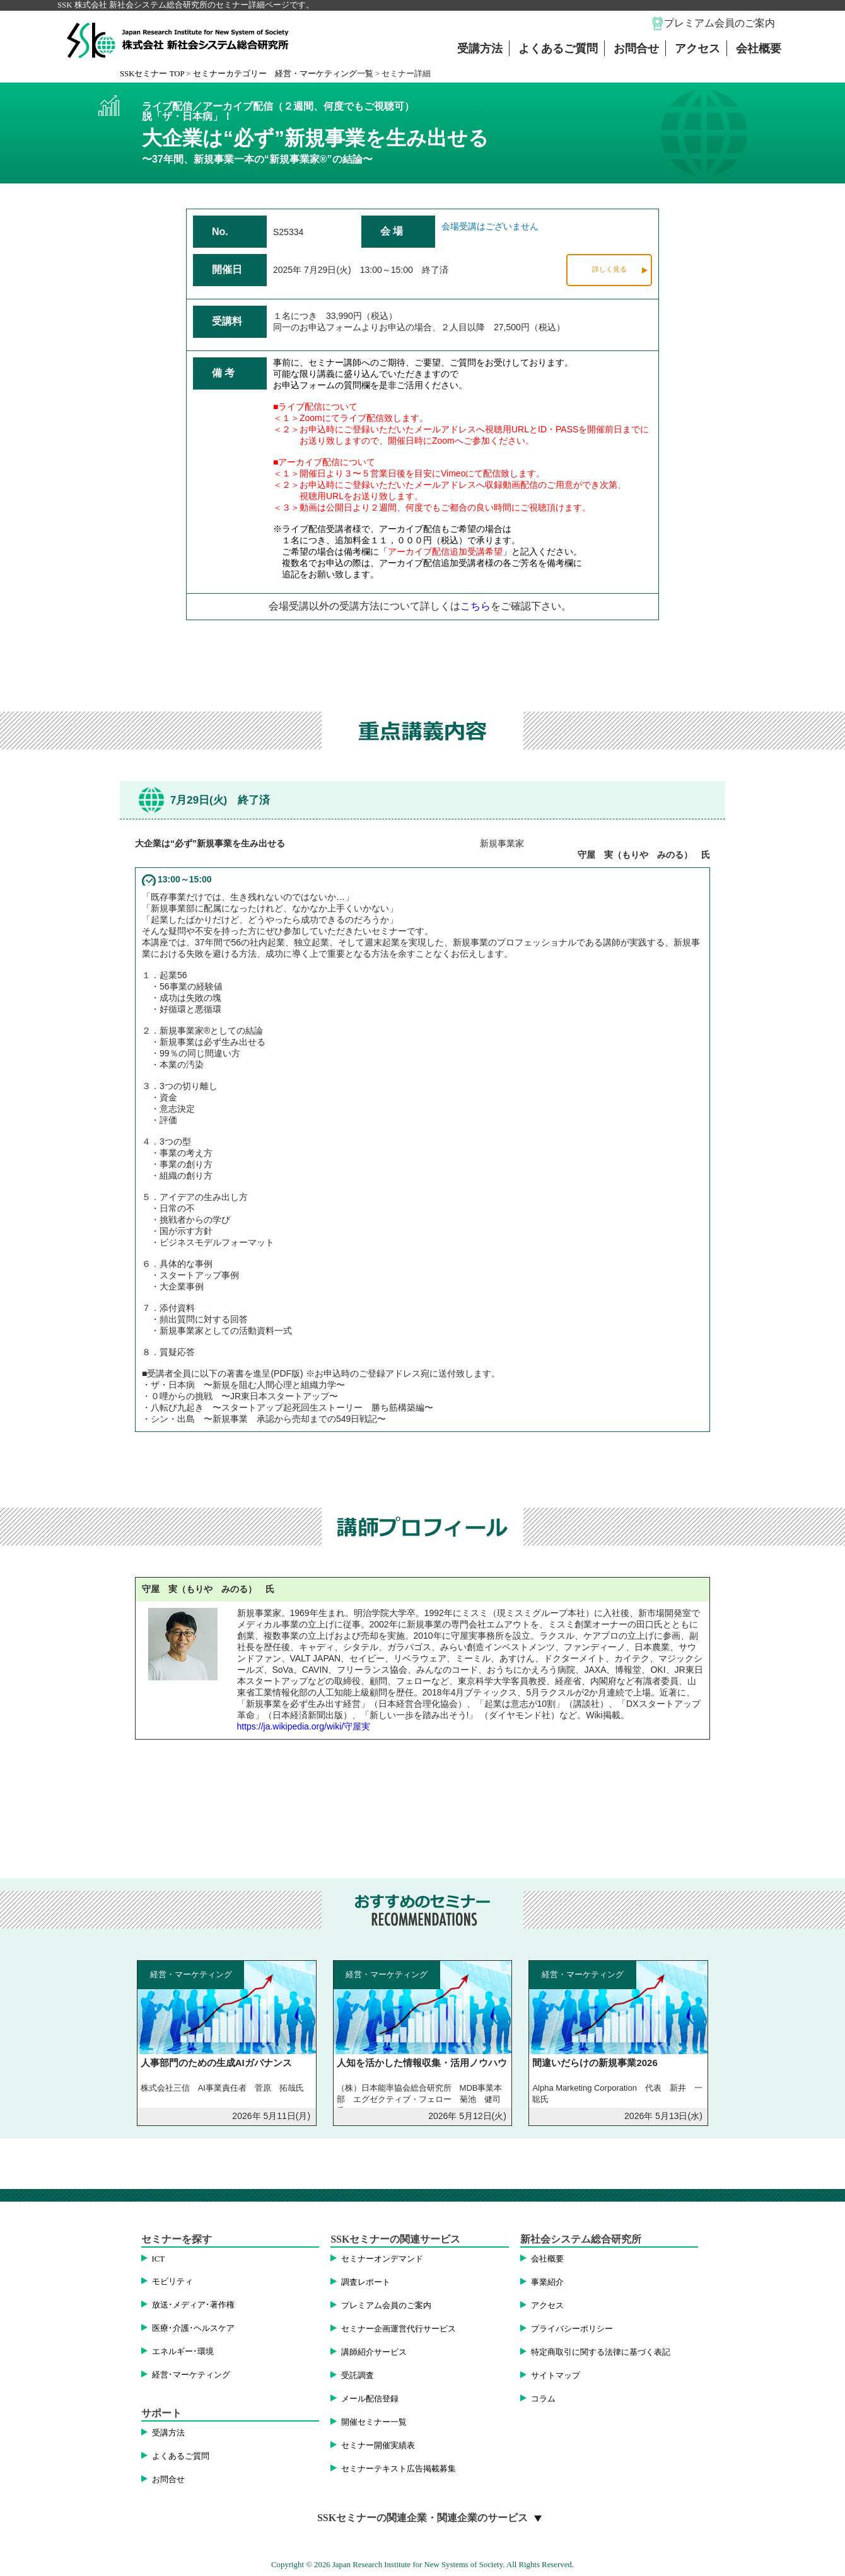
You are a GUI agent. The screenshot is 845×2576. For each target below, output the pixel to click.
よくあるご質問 (558, 48)
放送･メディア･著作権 (193, 2305)
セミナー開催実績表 (378, 2445)
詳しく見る (609, 269)
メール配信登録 (370, 2398)
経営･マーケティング (191, 2375)
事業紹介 (547, 2282)
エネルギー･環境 (183, 2351)
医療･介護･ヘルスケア (193, 2328)
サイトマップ (555, 2375)
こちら (475, 606)
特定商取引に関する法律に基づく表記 (600, 2352)
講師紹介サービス (374, 2352)
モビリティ (172, 2281)
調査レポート (365, 2282)
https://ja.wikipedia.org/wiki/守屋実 (304, 1726)
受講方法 (480, 48)
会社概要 (758, 48)
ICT (158, 2259)
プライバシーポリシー (572, 2329)
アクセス (697, 48)
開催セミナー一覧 (374, 2422)
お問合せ (636, 48)
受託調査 (357, 2375)
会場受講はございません (490, 226)
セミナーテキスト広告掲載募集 (398, 2468)
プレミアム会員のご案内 (719, 23)
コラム (543, 2398)
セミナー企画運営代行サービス (398, 2329)
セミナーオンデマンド (382, 2259)
